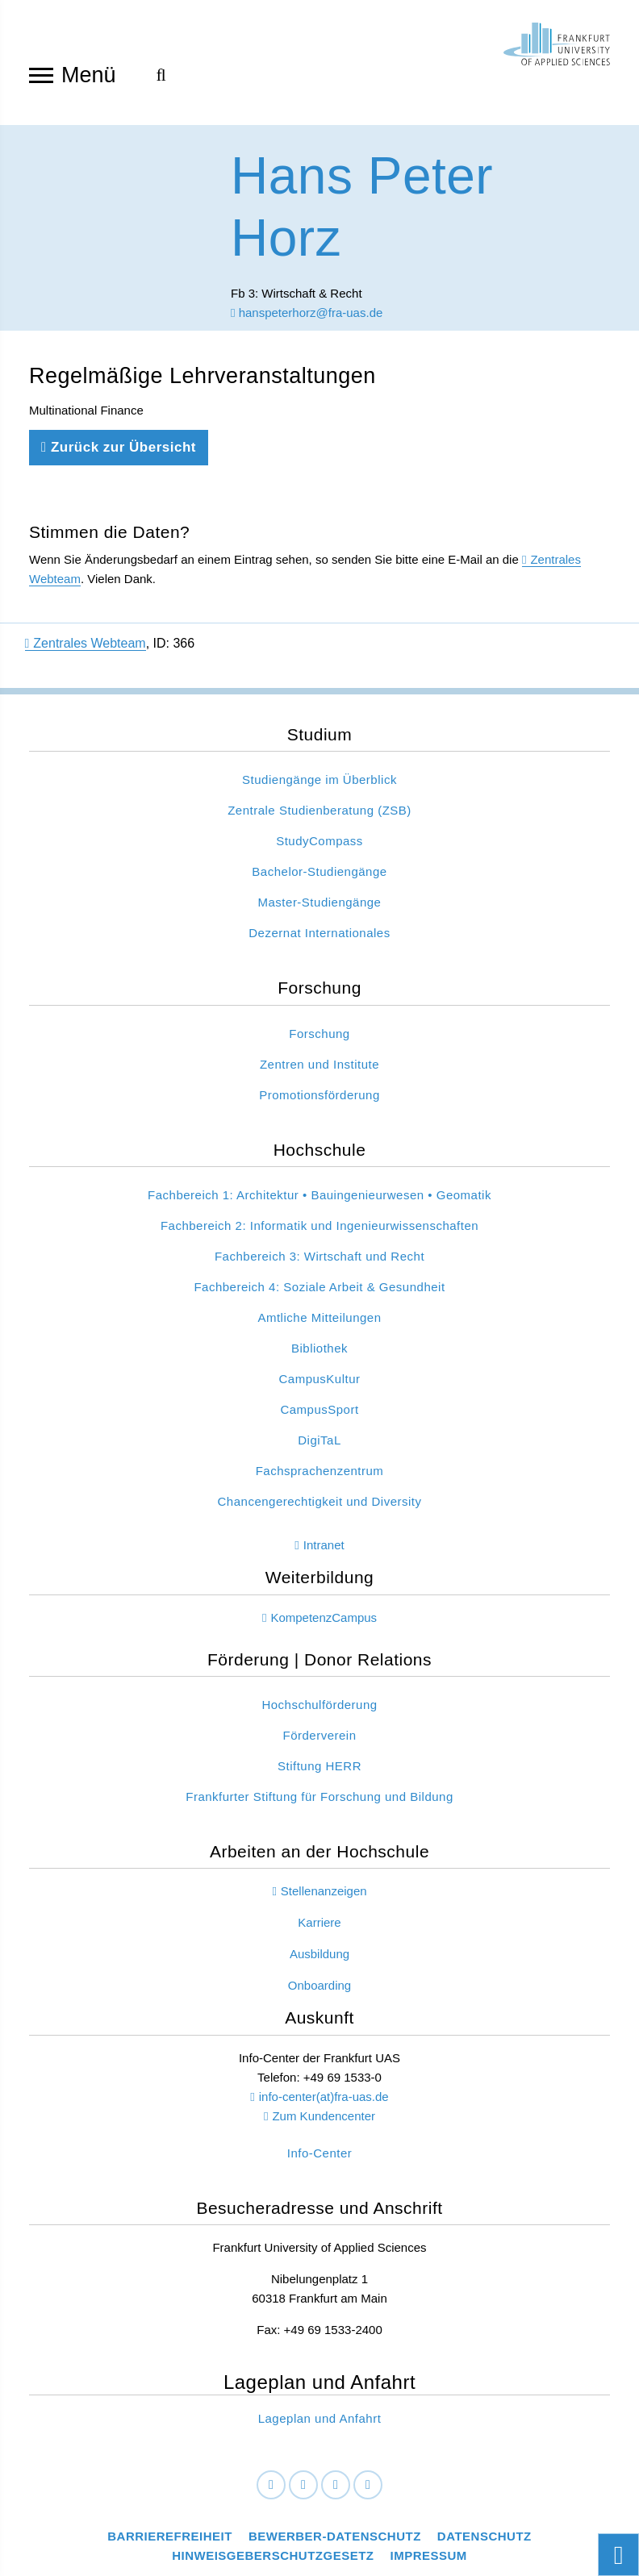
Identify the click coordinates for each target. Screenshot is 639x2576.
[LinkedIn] (303, 2484)
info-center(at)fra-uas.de (324, 2096)
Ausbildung (319, 1954)
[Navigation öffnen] (41, 74)
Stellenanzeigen (324, 1891)
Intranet (324, 1545)
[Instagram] (336, 2484)
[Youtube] (368, 2484)
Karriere (319, 1922)
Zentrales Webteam (85, 643)
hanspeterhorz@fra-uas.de (306, 312)
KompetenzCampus (323, 1617)
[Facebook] (271, 2484)
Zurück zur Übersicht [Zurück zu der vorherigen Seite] (118, 447)
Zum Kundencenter (323, 2116)
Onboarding (319, 1985)
